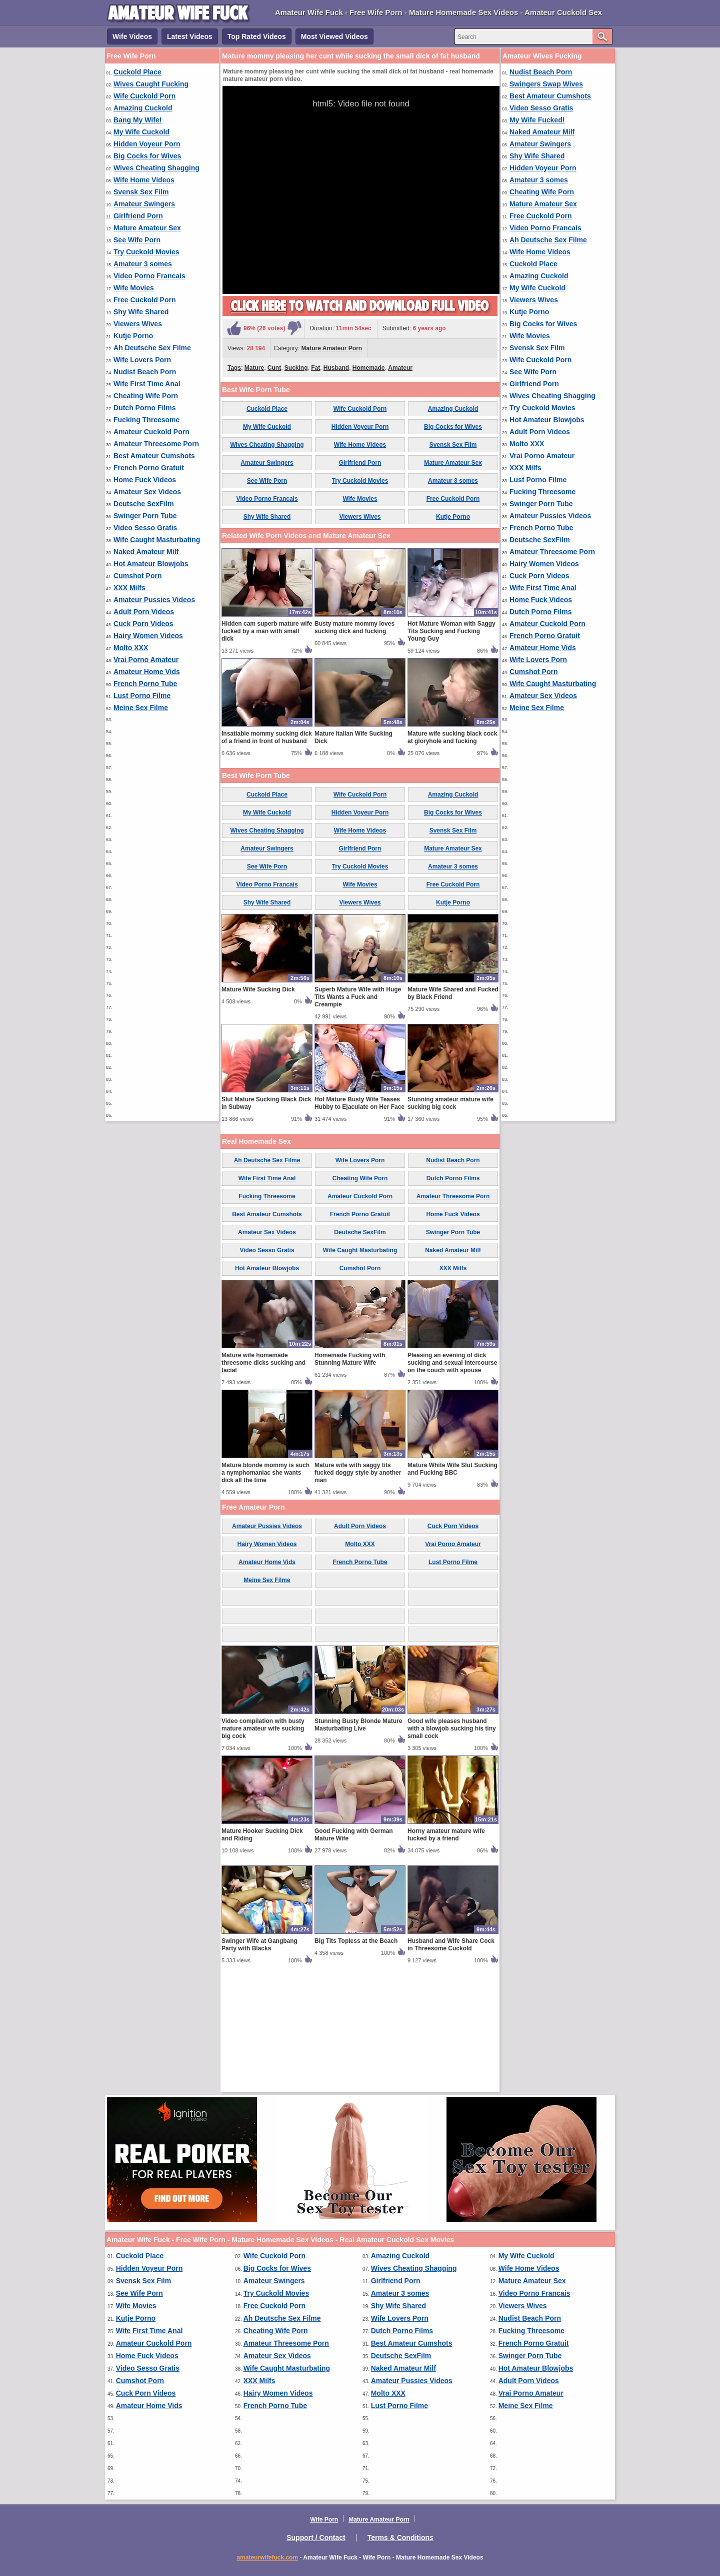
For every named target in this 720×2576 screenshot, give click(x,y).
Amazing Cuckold (143, 108)
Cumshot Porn (138, 576)
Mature (254, 367)
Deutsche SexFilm (144, 504)
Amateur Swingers (144, 204)
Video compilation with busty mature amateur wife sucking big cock (263, 1845)
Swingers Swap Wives (546, 84)
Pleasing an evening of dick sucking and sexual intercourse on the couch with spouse (452, 1480)
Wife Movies (134, 288)
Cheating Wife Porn (146, 396)
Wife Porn (324, 2519)
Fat (315, 367)
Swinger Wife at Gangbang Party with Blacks (260, 2061)
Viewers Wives (138, 324)
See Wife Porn (137, 240)
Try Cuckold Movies (146, 252)
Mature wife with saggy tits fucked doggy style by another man (357, 1590)
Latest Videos (189, 36)
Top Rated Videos (257, 36)
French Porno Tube (145, 684)
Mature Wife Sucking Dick (258, 1106)
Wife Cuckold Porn (145, 96)
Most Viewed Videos (334, 36)
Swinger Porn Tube (145, 516)
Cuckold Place (138, 72)
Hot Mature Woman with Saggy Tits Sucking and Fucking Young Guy (452, 748)
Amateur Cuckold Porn (152, 432)
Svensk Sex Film (141, 192)
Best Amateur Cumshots (154, 456)
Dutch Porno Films (145, 408)
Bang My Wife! (138, 120)
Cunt (274, 367)
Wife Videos (132, 36)
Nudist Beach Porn (145, 372)
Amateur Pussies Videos (154, 600)
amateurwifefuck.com (267, 2557)
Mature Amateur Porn (332, 348)
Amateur (400, 367)
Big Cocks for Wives (147, 156)
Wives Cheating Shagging (157, 168)
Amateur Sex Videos (147, 492)
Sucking (296, 367)
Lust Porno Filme (142, 696)
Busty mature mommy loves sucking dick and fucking (354, 744)
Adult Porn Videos (144, 612)
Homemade (368, 367)
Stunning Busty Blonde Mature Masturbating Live (358, 1841)
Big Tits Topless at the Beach (356, 2057)
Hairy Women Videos (148, 636)
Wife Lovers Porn (142, 360)
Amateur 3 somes (143, 264)
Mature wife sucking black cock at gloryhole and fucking (452, 854)
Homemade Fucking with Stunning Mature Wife (349, 1476)
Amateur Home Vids (147, 672)
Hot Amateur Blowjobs (151, 564)
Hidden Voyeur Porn (147, 144)
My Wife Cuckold (142, 132)
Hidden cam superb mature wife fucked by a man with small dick (267, 748)
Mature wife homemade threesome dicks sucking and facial (264, 1480)
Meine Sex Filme (141, 708)
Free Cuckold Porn (145, 300)
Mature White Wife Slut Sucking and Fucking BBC (453, 1586)
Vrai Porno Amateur (146, 660)
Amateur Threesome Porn (156, 444)
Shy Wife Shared (141, 312)
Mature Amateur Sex (147, 228)
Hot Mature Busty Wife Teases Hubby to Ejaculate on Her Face (359, 1220)
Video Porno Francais (150, 276)
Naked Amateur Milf (146, 552)
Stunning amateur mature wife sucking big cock (451, 1220)
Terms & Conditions (401, 2538)
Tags (234, 367)
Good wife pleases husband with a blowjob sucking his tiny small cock (452, 1845)
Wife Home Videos (144, 180)
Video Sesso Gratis (145, 528)
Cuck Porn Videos (144, 624)
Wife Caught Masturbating (157, 540)
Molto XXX (131, 648)
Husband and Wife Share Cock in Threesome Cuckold (451, 2061)
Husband (336, 367)
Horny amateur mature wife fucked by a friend (446, 1951)
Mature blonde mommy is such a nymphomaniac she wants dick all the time (266, 1590)
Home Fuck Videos (145, 480)
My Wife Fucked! (537, 120)
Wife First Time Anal (147, 384)
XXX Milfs (130, 588)
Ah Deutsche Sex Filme (152, 348)
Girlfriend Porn (138, 216)
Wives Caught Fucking (151, 84)
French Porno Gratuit (149, 468)
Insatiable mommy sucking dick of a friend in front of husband (267, 854)
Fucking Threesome (147, 420)
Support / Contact (315, 2538)
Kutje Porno (133, 336)
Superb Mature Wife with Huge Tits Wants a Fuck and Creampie (357, 1114)
